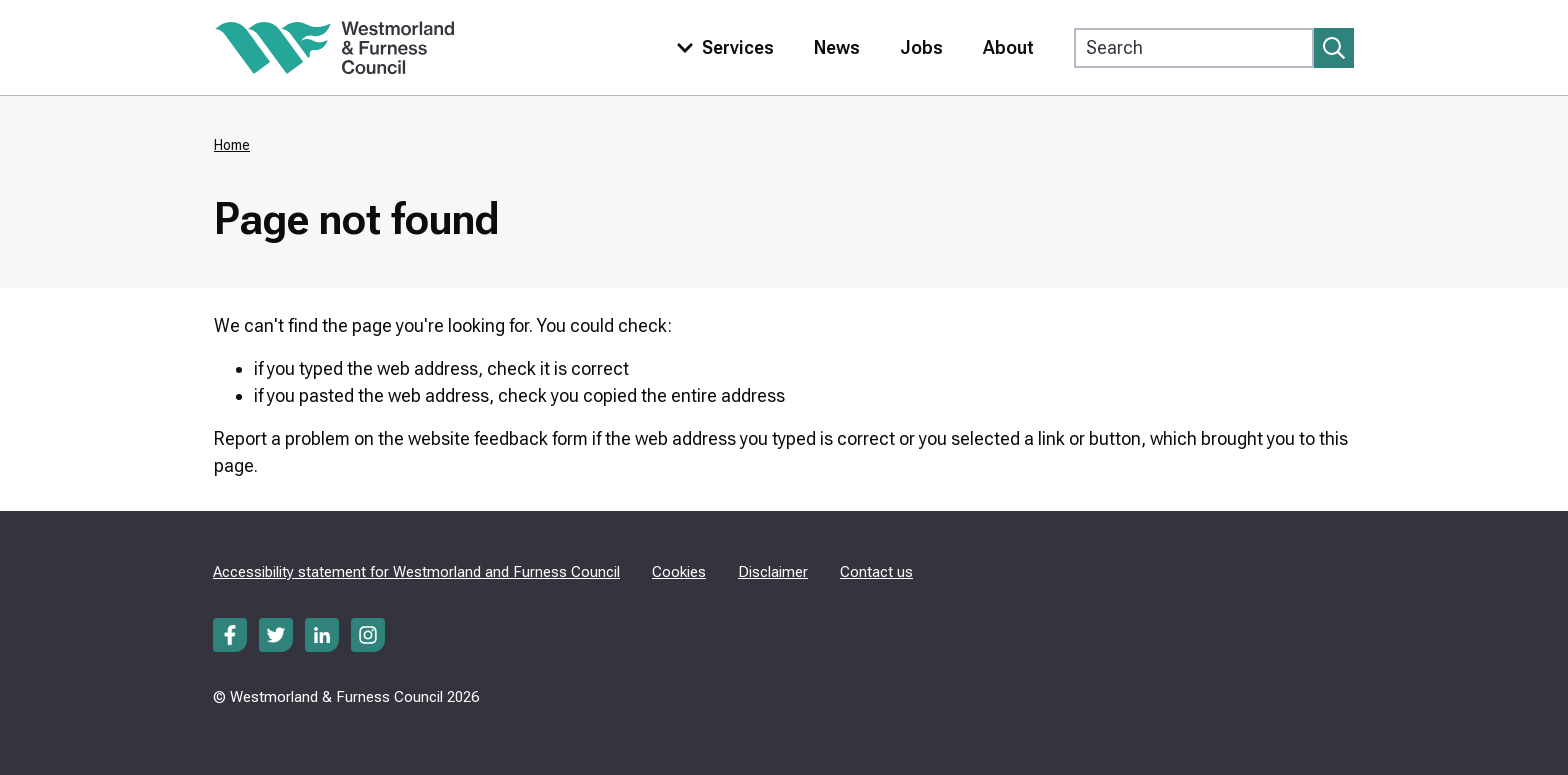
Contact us (876, 572)
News (837, 47)
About (1008, 47)
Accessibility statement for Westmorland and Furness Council (416, 572)
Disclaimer (773, 572)
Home (232, 145)
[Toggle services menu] (721, 47)
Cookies (679, 572)
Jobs (921, 47)
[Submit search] (1334, 48)
